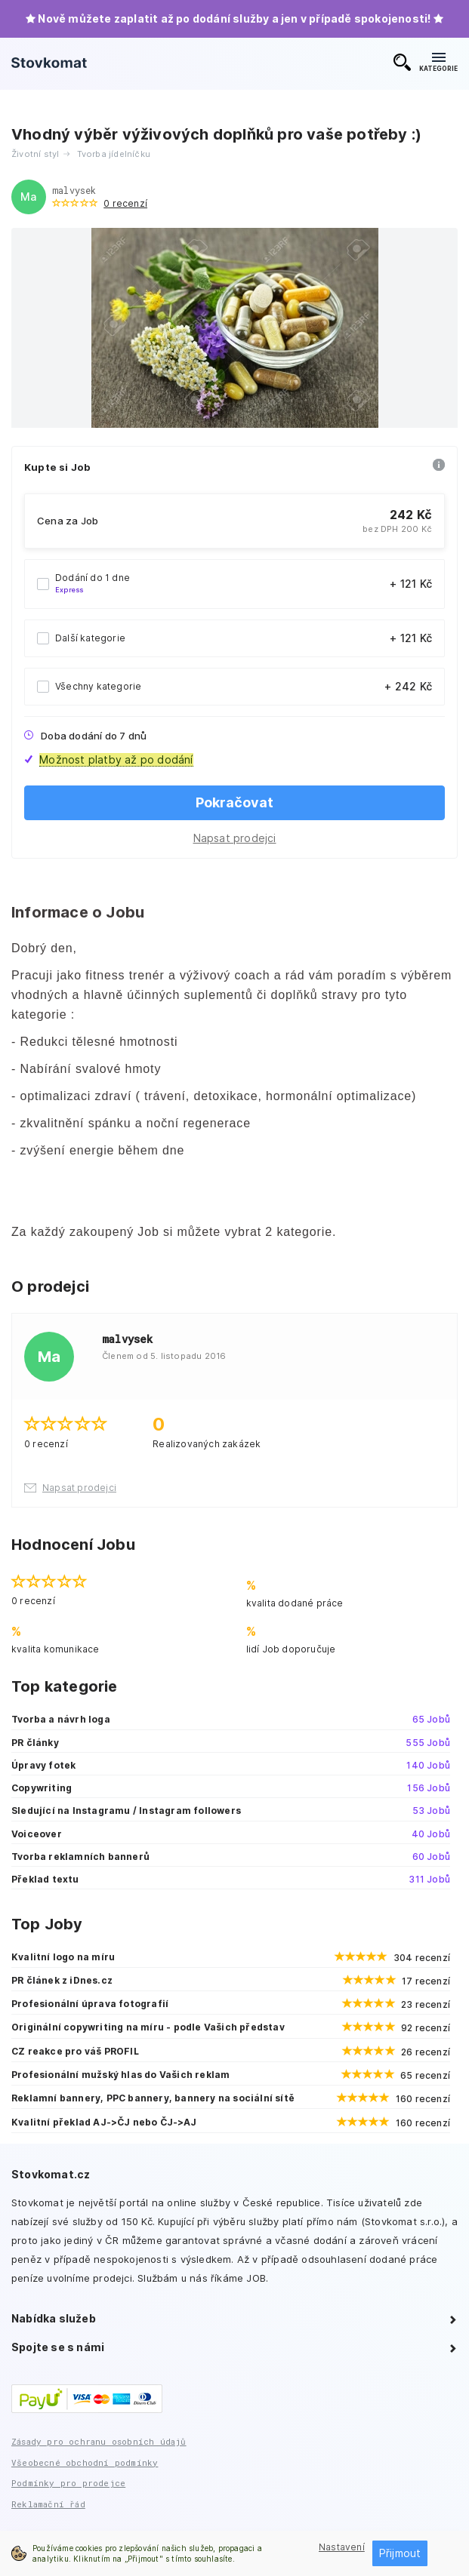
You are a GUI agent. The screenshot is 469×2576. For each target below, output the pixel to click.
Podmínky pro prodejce (68, 2482)
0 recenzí (125, 203)
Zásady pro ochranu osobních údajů (99, 2441)
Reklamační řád (48, 2504)
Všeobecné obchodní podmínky (84, 2462)
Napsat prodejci (234, 838)
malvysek (74, 190)
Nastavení (342, 2547)
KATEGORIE (438, 62)
